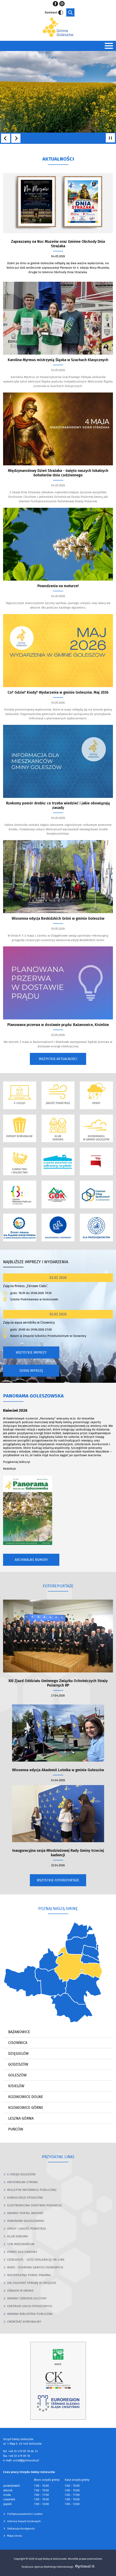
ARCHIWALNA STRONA (22, 2182)
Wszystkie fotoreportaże (58, 1880)
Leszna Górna (21, 2118)
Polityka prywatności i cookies (25, 2513)
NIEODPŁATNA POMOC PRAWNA (29, 2275)
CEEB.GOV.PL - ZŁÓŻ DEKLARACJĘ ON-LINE (35, 2259)
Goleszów (17, 2075)
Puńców (15, 2129)
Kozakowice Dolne (25, 2097)
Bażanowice (19, 2032)
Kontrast (54, 12)
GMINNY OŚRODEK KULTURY (27, 2298)
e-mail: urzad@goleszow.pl (21, 2460)
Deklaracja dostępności (21, 2528)
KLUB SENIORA (17, 2236)
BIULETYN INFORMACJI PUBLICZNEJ (31, 2190)
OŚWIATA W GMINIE (20, 2290)
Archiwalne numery (31, 1560)
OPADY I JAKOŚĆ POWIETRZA (26, 2228)
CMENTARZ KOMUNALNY (24, 2321)
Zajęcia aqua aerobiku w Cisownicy (29, 1322)
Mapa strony (14, 2535)
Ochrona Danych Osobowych (24, 2521)
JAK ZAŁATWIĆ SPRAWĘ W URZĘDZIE (31, 2283)
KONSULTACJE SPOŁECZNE (25, 2197)
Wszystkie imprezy (31, 1352)
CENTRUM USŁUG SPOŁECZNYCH (29, 2306)
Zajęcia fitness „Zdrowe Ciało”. (25, 1286)
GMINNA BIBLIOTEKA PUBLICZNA (30, 2314)
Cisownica (17, 2042)
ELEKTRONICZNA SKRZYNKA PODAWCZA (34, 2205)
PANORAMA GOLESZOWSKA (25, 2221)
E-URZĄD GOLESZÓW (21, 2174)
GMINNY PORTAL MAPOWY (25, 2213)
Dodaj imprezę (31, 1371)
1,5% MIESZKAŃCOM (20, 2244)
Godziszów (18, 2064)
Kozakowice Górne (25, 2107)
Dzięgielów (18, 2053)
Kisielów (16, 2086)
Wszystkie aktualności (58, 1059)
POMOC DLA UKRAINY (22, 2252)
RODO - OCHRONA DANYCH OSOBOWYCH (35, 2267)
